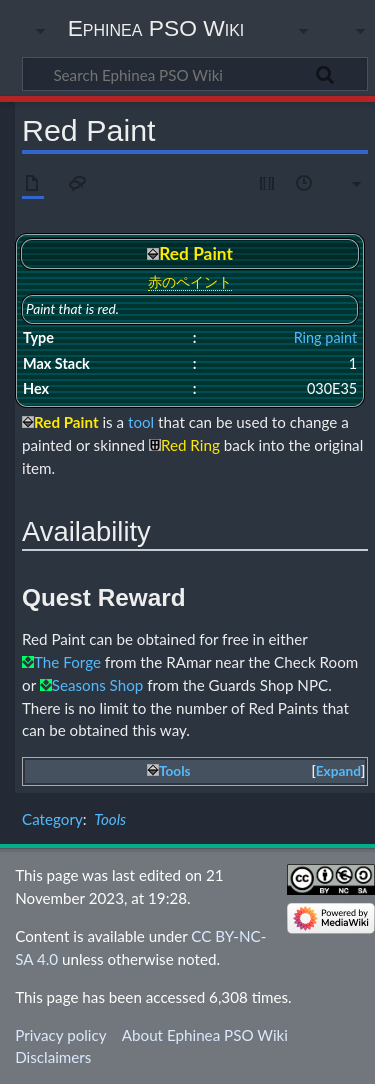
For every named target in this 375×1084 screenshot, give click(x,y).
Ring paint (326, 337)
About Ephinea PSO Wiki (205, 1035)
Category (52, 819)
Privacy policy (60, 1035)
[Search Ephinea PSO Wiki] (195, 74)
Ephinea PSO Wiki (156, 28)
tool (141, 422)
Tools (110, 819)
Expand (338, 771)
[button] (338, 771)
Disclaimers (53, 1057)
